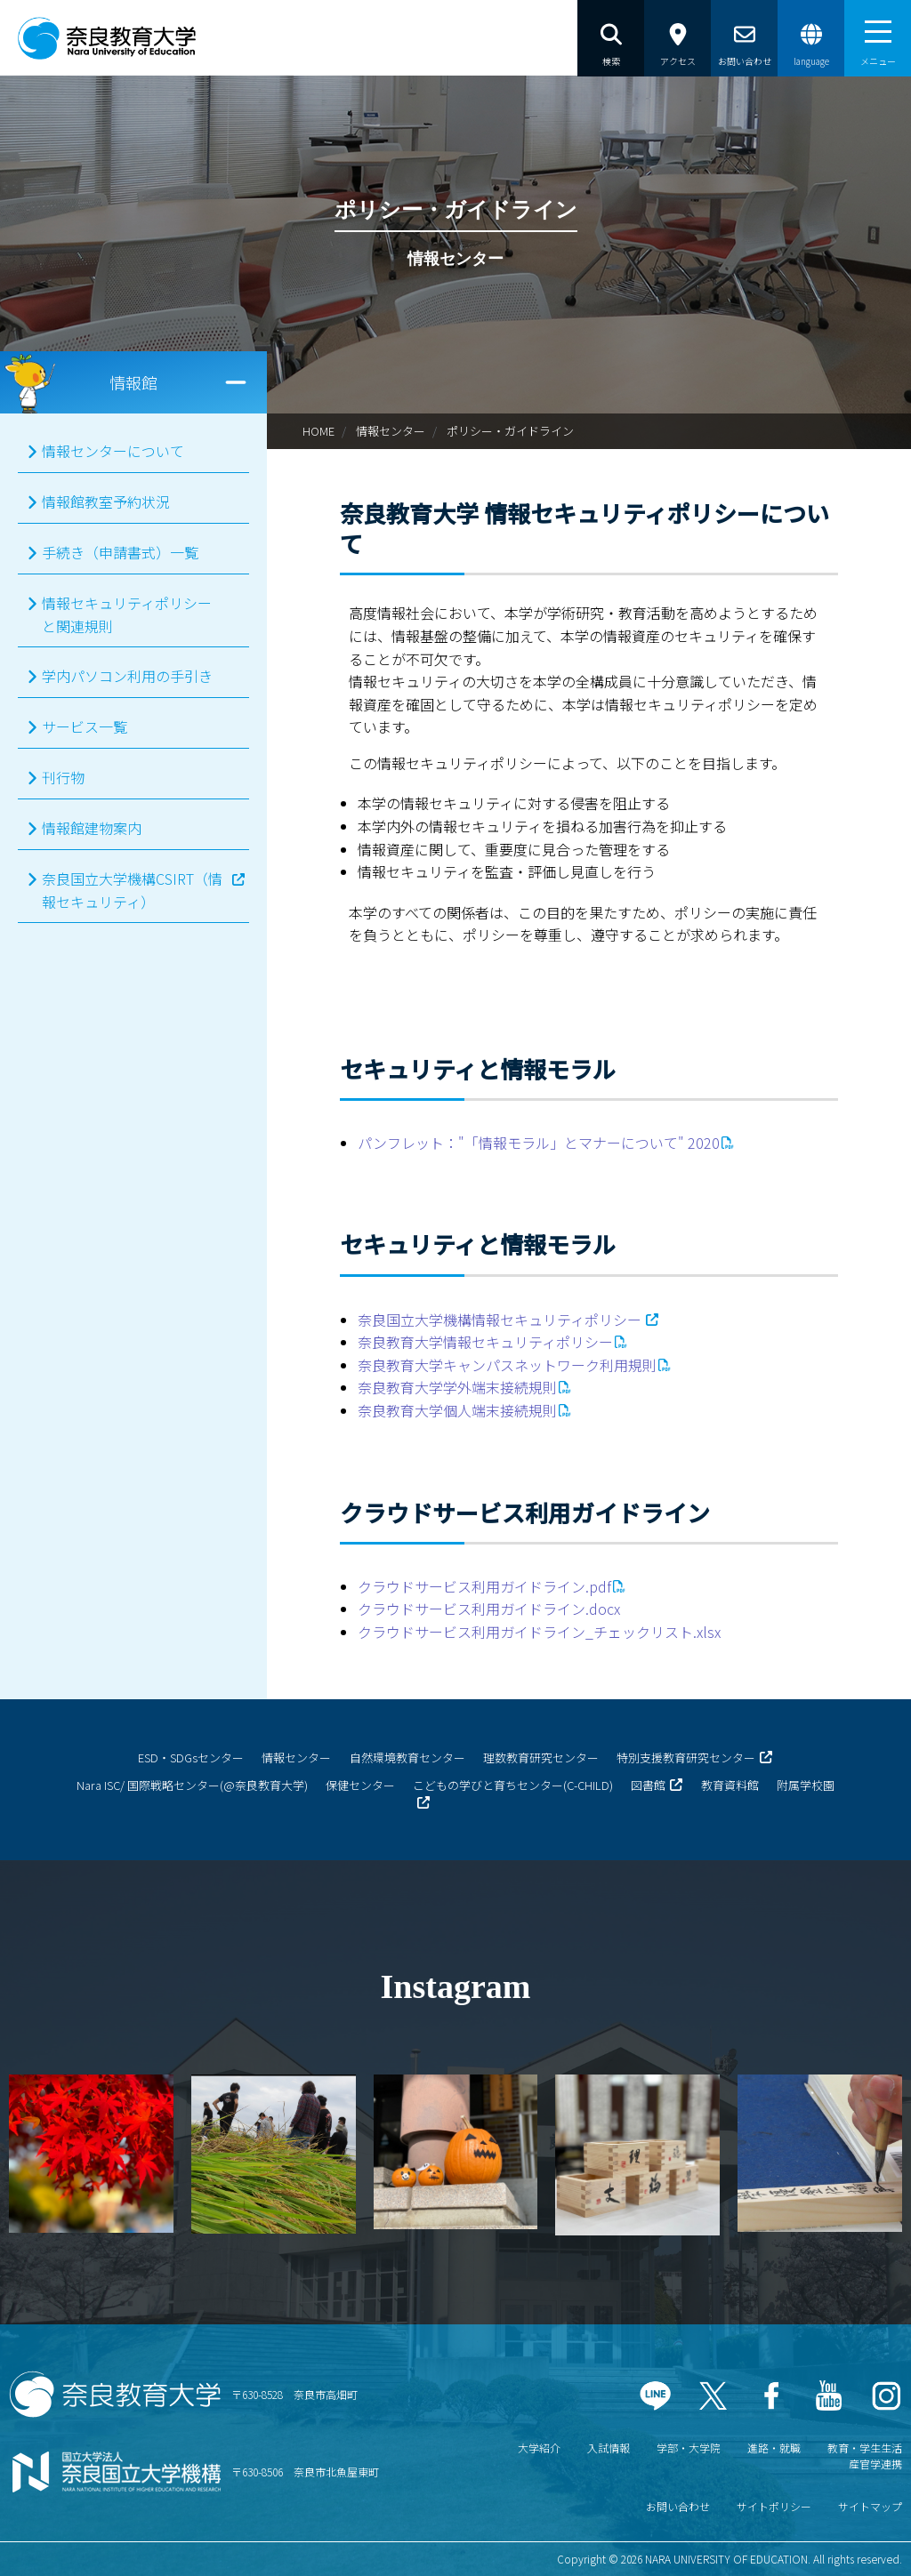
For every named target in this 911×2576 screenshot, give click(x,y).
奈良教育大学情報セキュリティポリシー (485, 1341)
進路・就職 (774, 2447)
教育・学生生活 (864, 2447)
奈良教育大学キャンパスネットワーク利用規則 (507, 1365)
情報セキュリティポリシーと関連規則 (127, 614)
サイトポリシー (774, 2506)
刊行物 (63, 777)
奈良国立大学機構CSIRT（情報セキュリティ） (132, 890)
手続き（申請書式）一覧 (120, 552)
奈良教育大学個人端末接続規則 (457, 1410)
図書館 (648, 1785)
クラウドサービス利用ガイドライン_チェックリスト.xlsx (539, 1631)
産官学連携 (875, 2463)
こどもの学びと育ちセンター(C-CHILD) (513, 1785)
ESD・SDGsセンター (191, 1757)
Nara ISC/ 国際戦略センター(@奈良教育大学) (192, 1785)
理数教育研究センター (541, 1757)
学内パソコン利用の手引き (127, 675)
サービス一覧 (84, 726)
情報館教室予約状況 (106, 501)
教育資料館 (730, 1785)
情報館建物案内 (91, 828)
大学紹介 (539, 2447)
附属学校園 (805, 1785)
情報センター (390, 430)
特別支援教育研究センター (686, 1757)
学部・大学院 (689, 2447)
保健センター (360, 1785)
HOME (318, 430)
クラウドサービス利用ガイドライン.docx (489, 1608)
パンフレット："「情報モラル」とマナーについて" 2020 (539, 1142)
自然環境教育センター (407, 1757)
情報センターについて (113, 450)
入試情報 (608, 2447)
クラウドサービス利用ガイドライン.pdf (484, 1586)
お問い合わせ (678, 2506)
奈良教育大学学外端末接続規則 (457, 1387)
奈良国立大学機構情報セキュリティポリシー (499, 1319)
